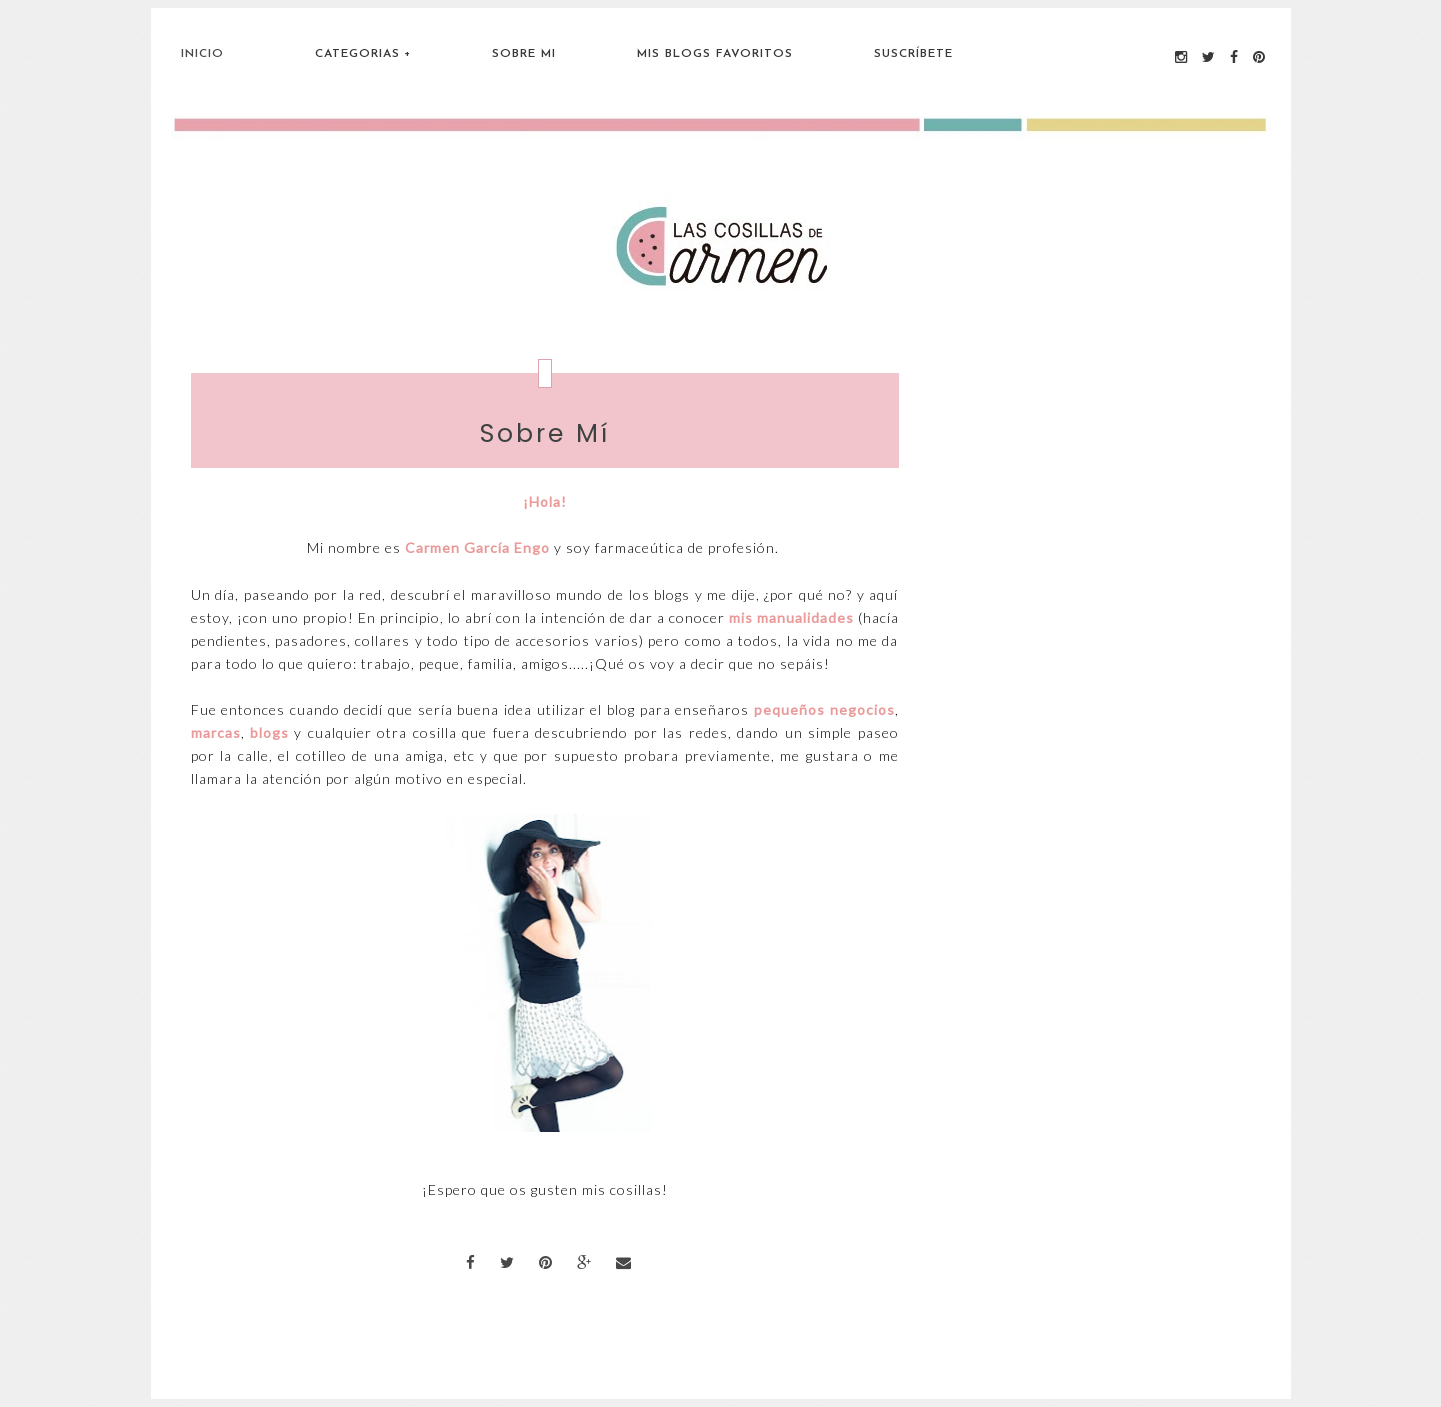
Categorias (357, 54)
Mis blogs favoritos (715, 54)
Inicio (202, 54)
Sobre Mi (524, 54)
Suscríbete (913, 54)
